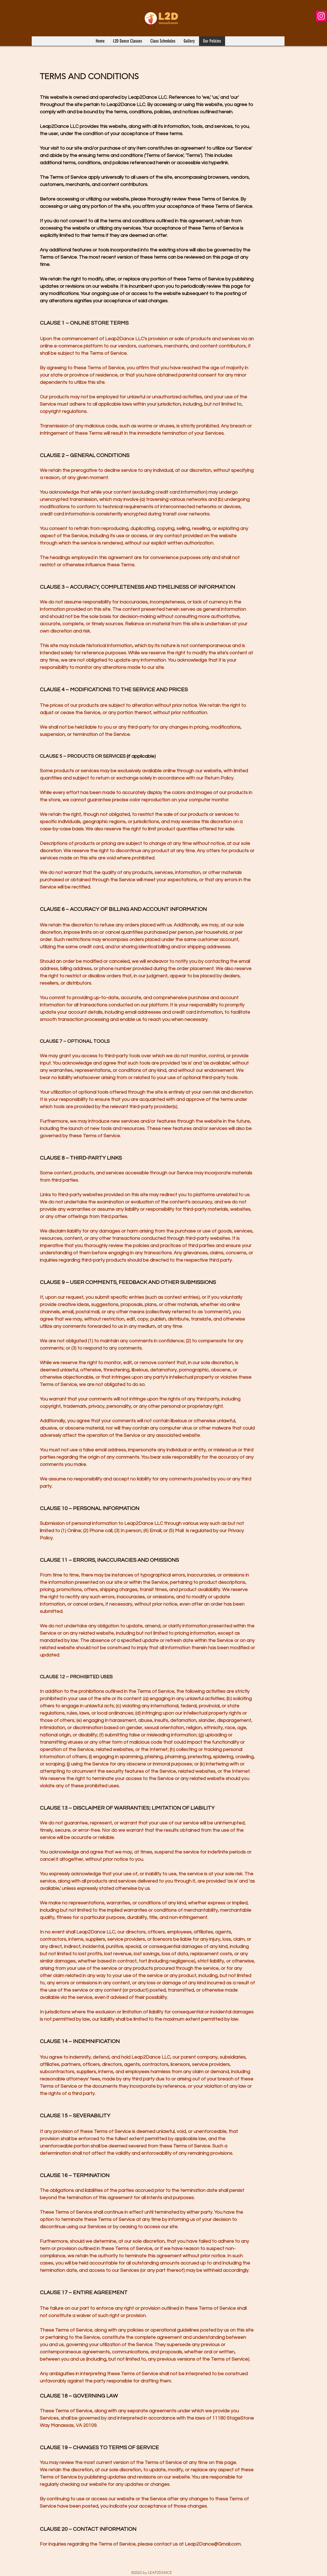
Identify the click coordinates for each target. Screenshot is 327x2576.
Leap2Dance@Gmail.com (213, 2544)
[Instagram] (321, 16)
